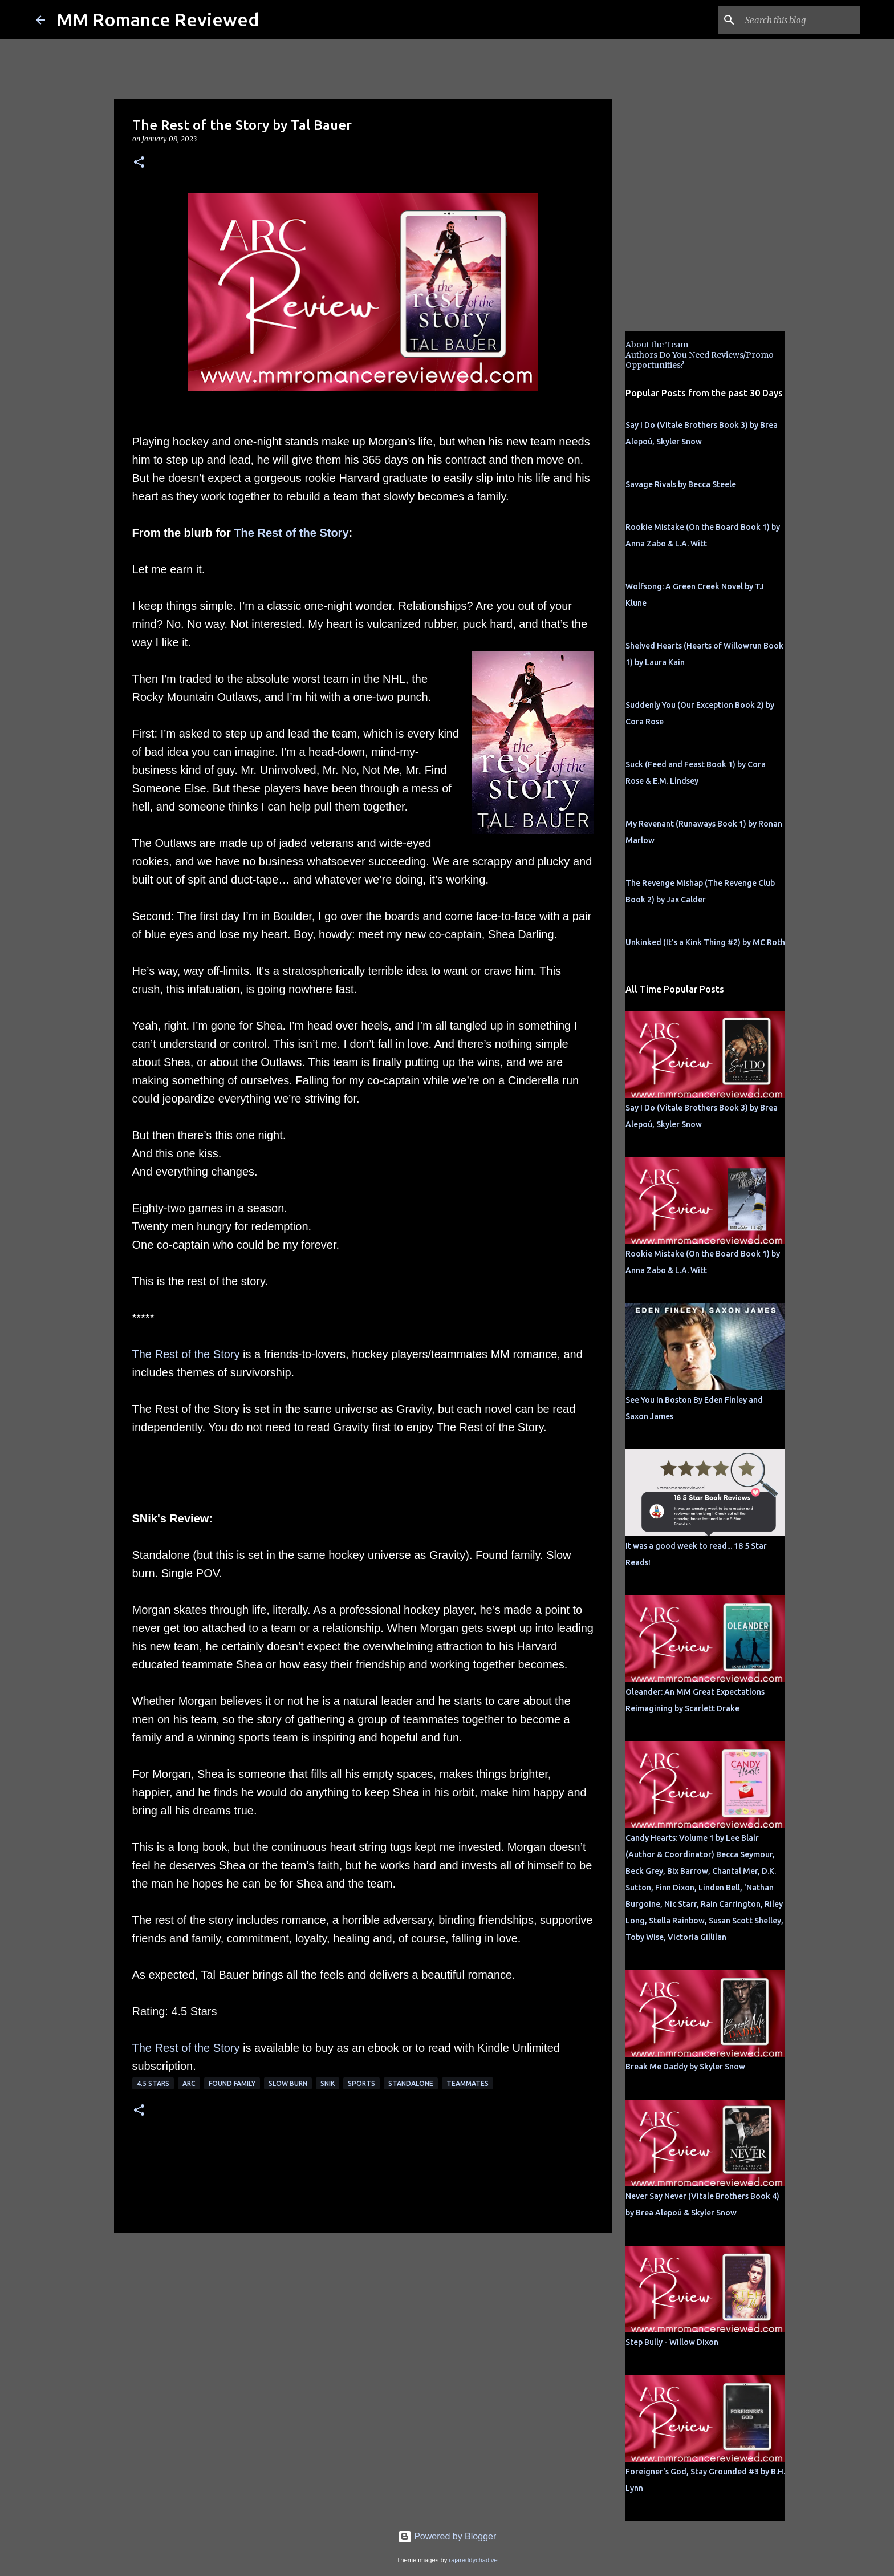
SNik (327, 2083)
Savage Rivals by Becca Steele (680, 484)
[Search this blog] (800, 20)
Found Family (232, 2083)
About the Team (656, 344)
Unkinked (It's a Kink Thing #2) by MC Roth (705, 942)
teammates (467, 2083)
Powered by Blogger (447, 2536)
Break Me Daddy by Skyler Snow (685, 2066)
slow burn (288, 2083)
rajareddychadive (473, 2560)
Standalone (410, 2083)
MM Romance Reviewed (157, 19)
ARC (189, 2083)
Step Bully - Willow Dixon (671, 2342)
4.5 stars (153, 2083)
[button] (139, 163)
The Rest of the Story (291, 532)
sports (361, 2083)
